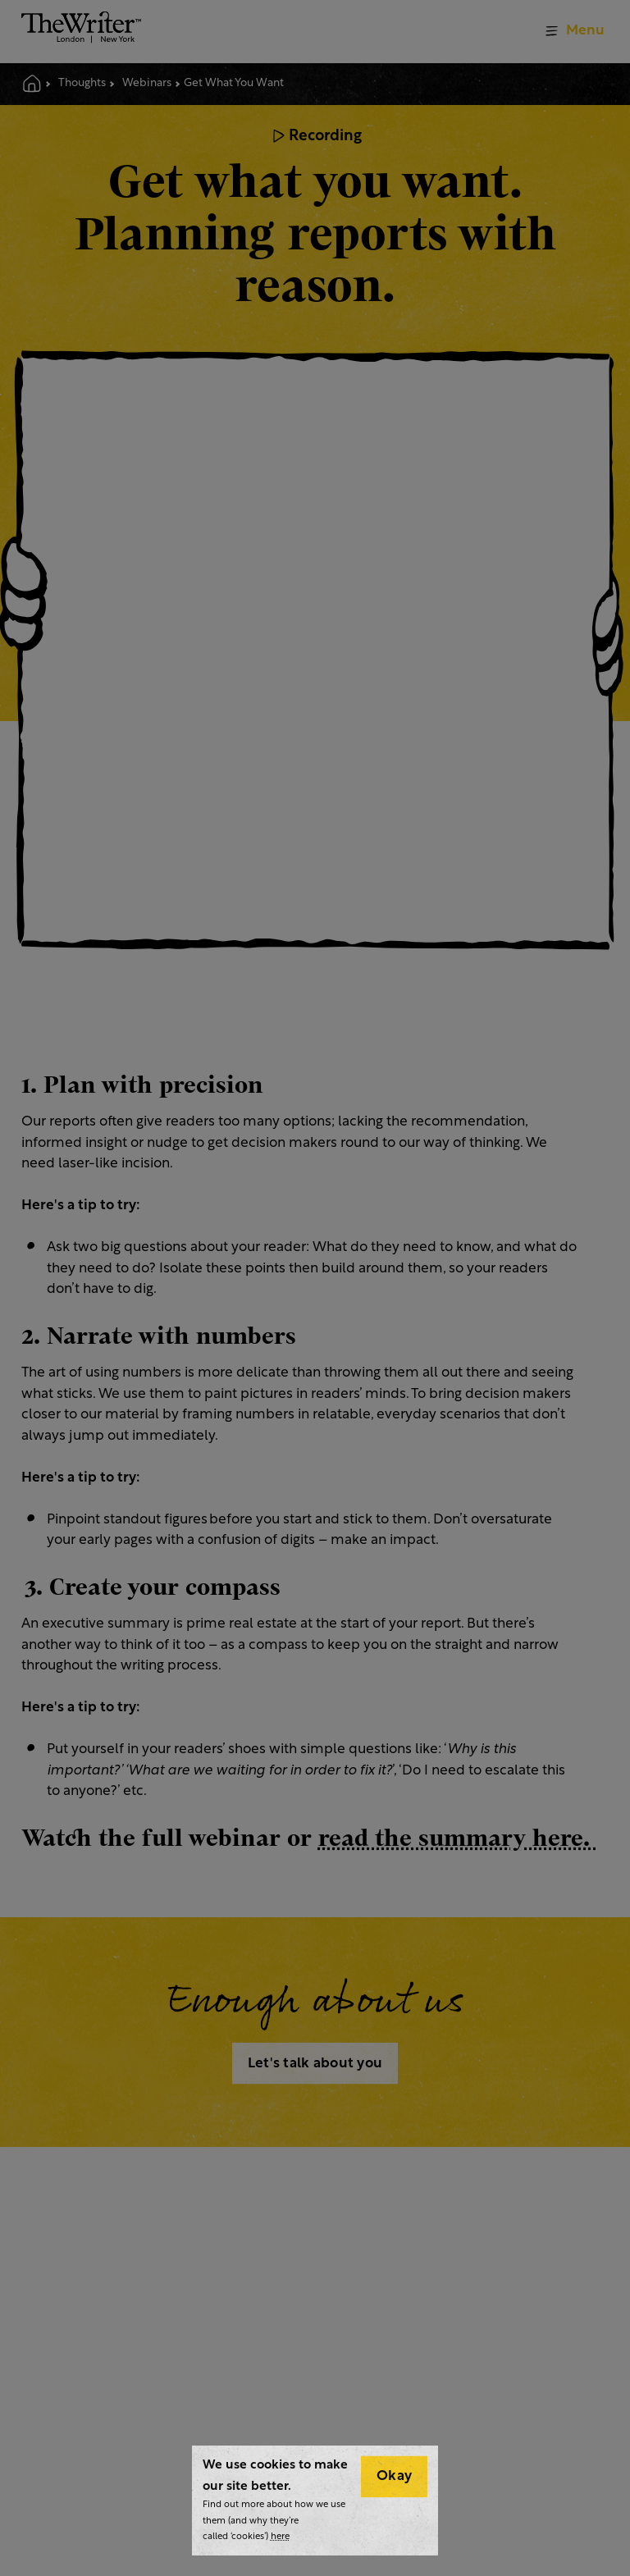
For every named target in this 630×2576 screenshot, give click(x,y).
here (280, 2537)
